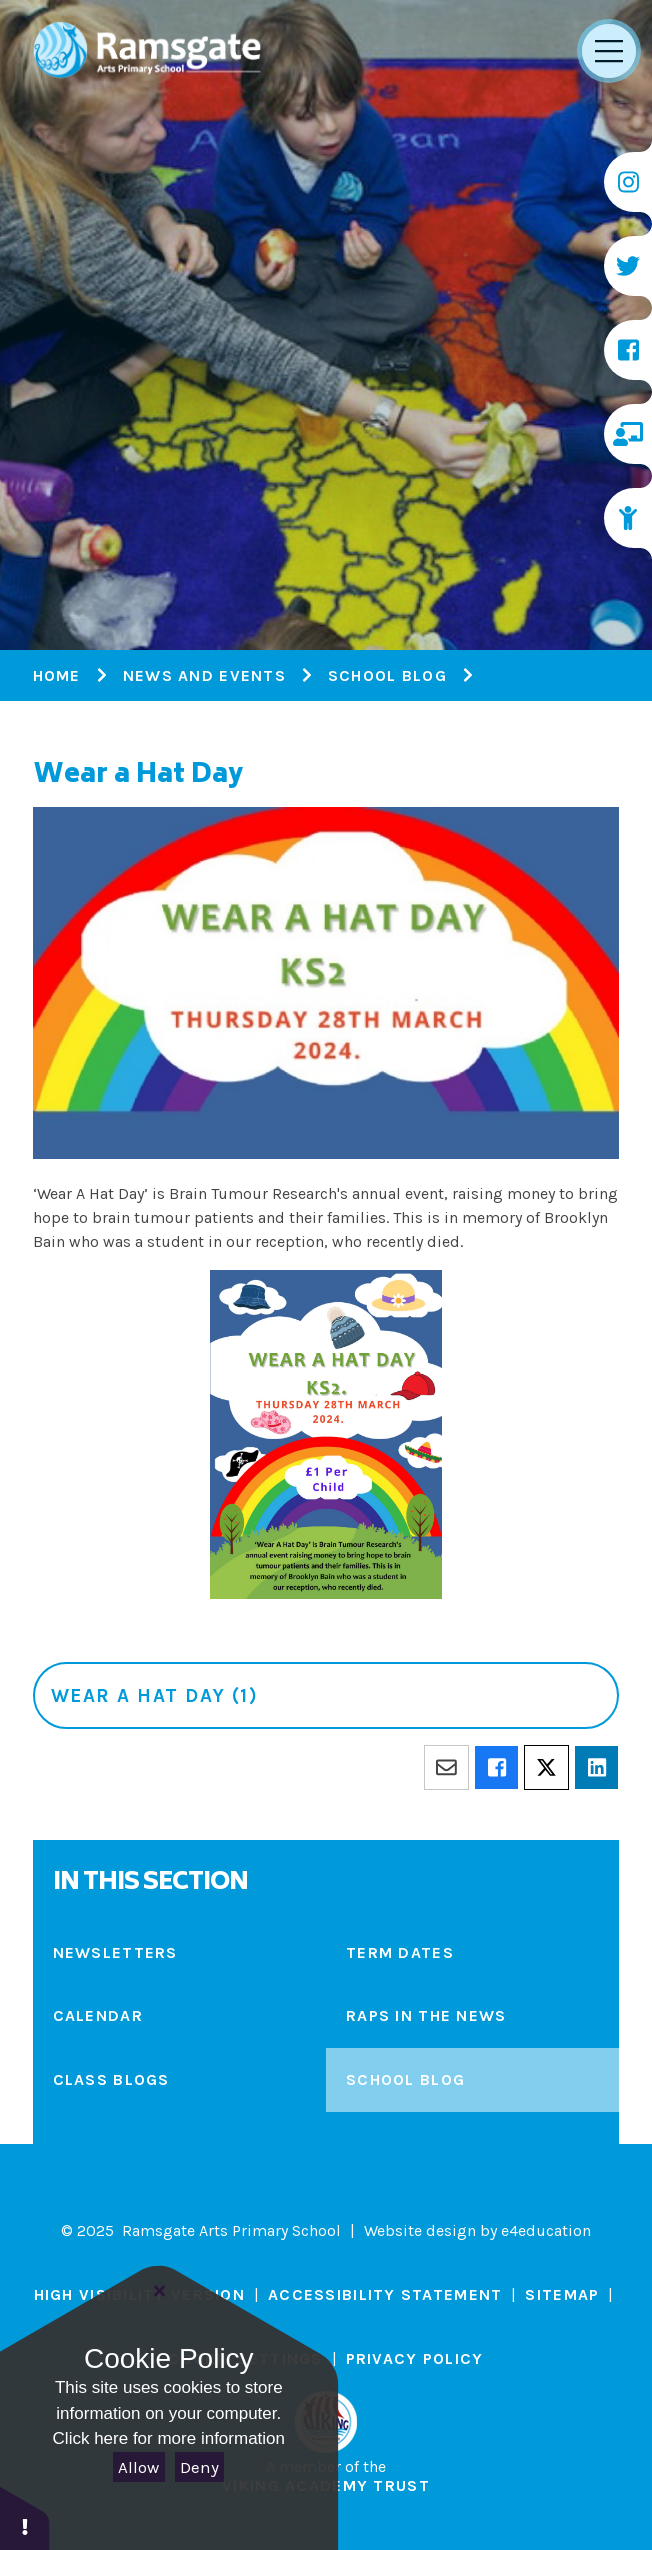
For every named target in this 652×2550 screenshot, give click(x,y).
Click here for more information (169, 2438)
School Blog (387, 675)
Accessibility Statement (385, 2294)
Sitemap (562, 2294)
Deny (199, 2467)
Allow (138, 2467)
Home (57, 675)
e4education (546, 2230)
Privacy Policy (415, 2358)
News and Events (204, 675)
